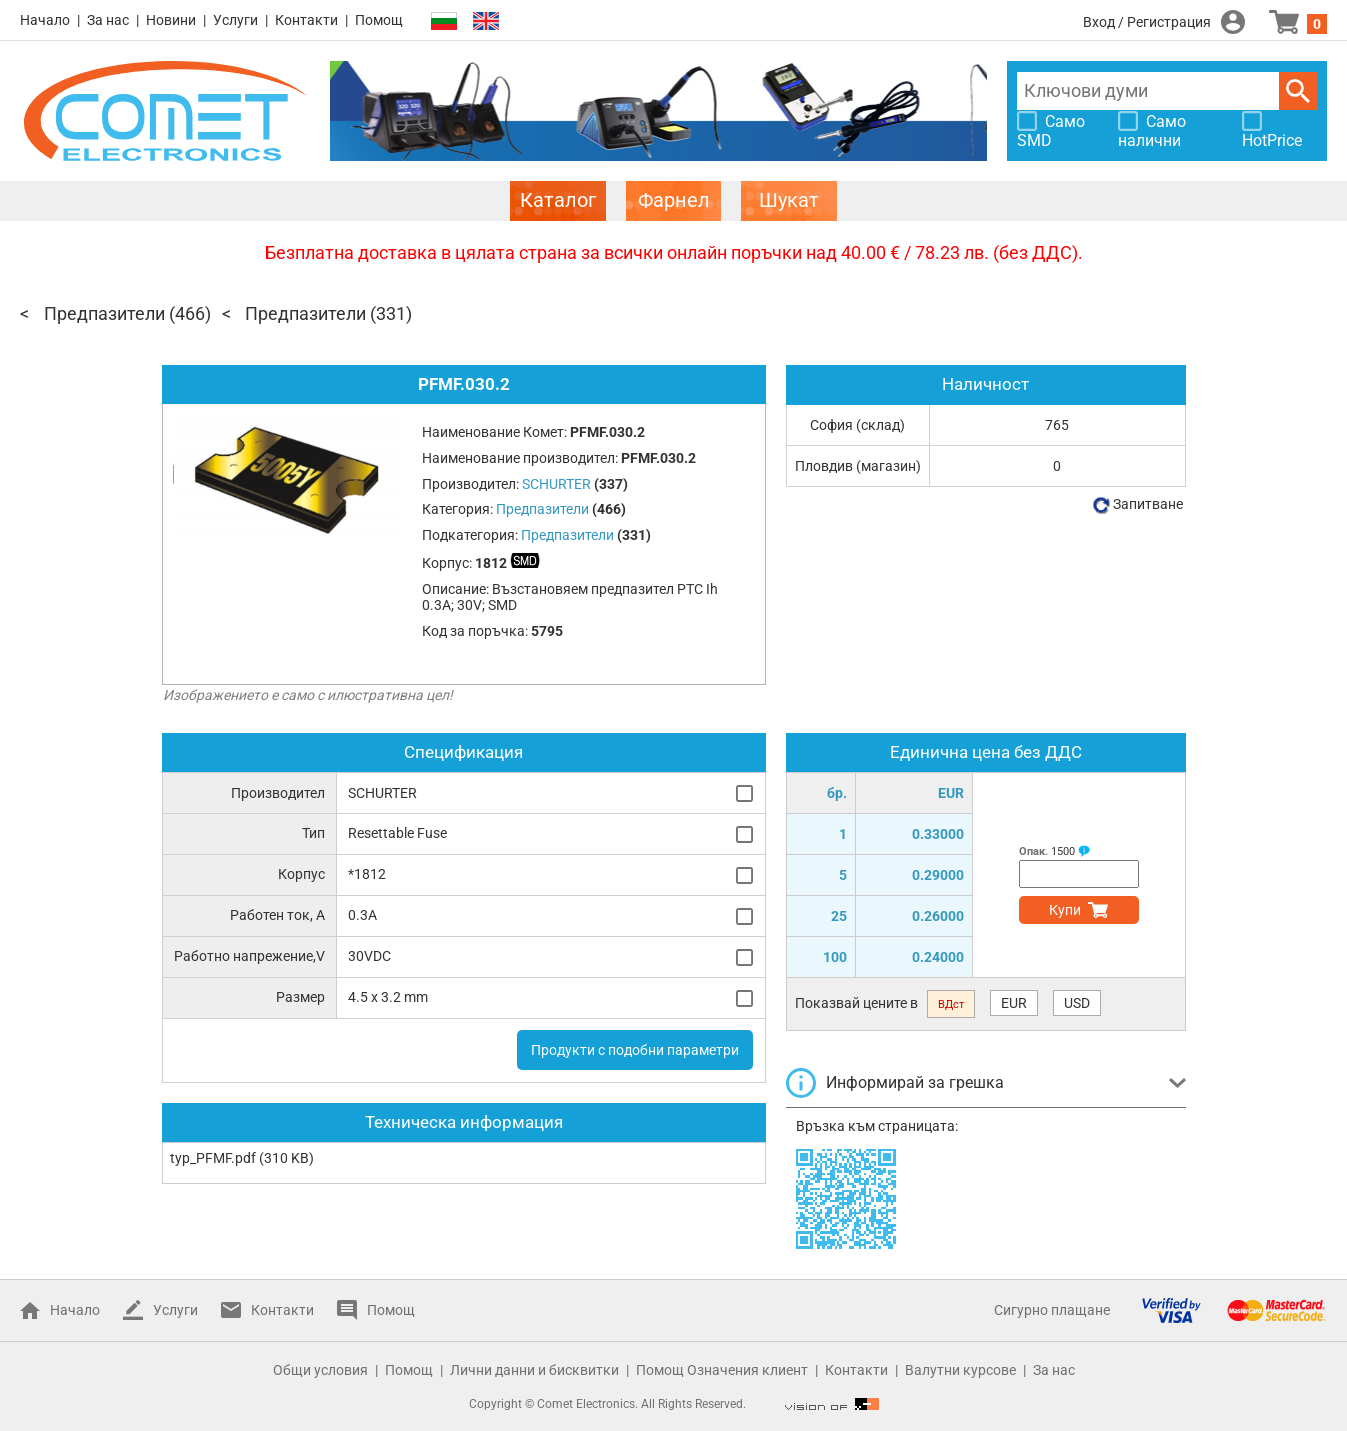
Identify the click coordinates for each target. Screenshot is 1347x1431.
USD (1077, 1003)
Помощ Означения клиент (722, 1370)
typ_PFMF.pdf (213, 1158)
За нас (108, 20)
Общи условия (320, 1370)
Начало (45, 20)
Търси (1298, 91)
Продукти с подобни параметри (635, 1050)
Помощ (379, 20)
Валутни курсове (960, 1370)
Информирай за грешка (915, 1082)
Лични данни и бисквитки (534, 1370)
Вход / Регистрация (1147, 22)
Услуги (235, 20)
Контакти (306, 20)
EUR (1014, 1003)
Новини (171, 20)
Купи (1065, 910)
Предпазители (104, 313)
